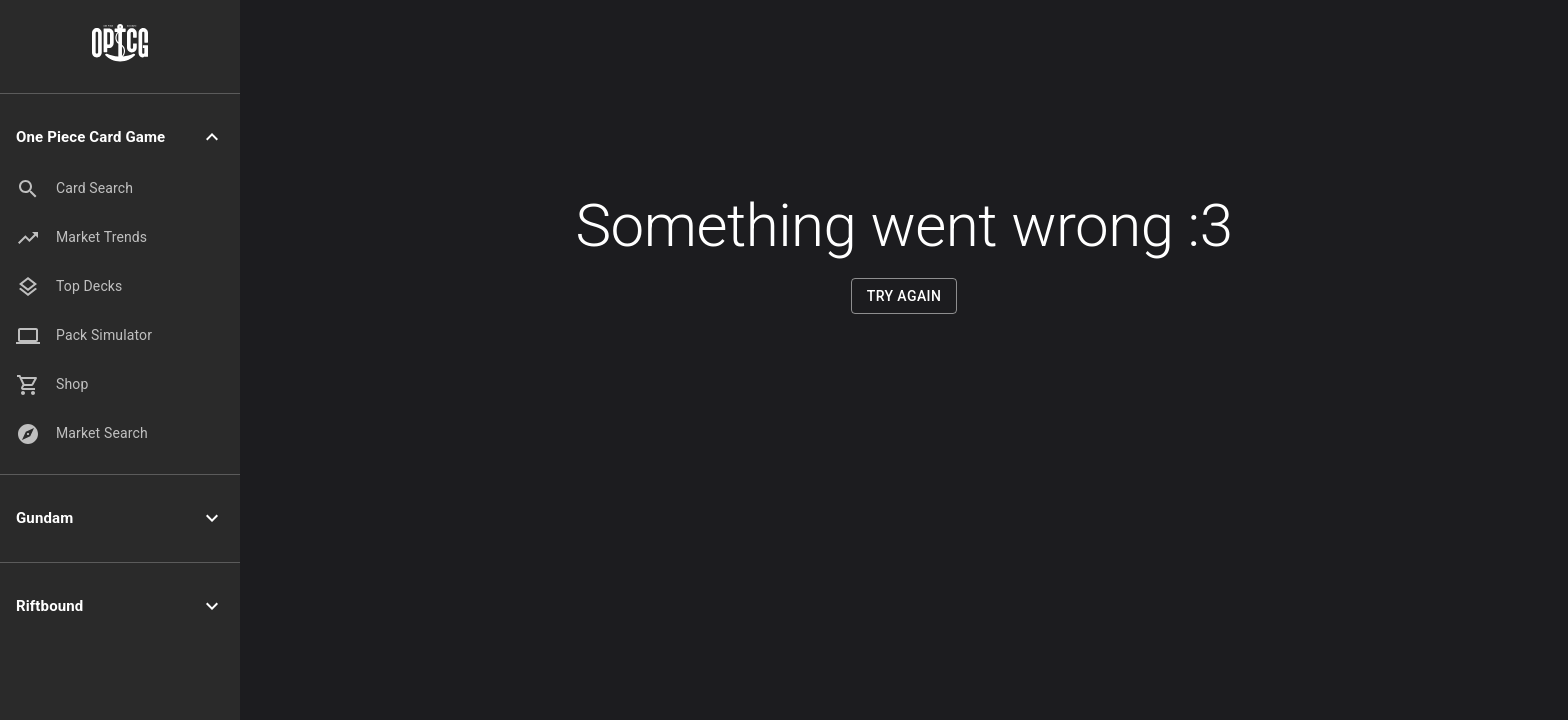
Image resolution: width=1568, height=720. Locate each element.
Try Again (904, 296)
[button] (120, 137)
